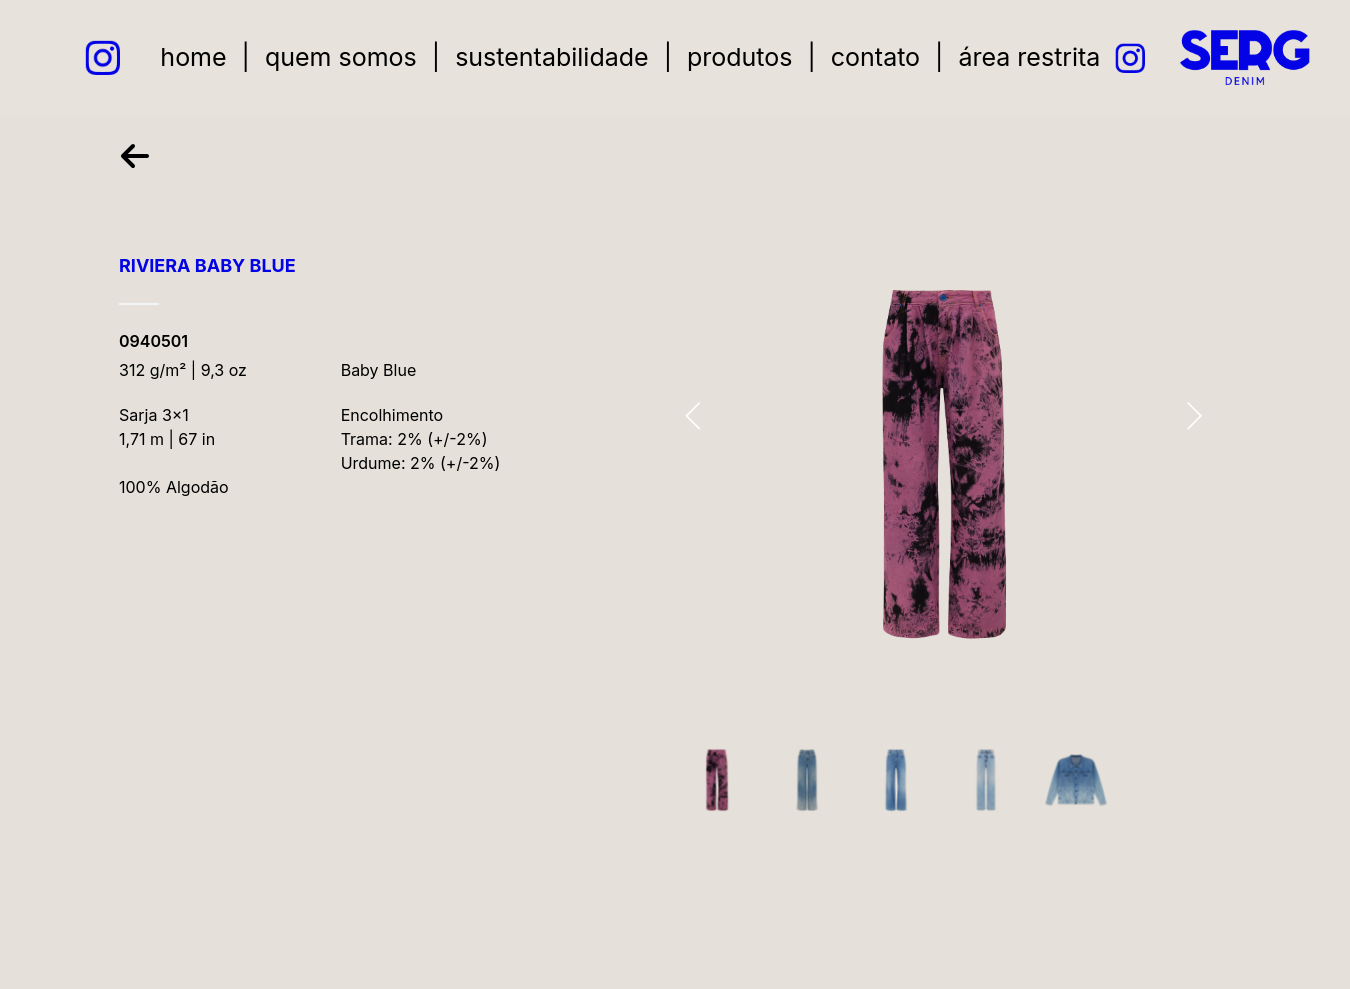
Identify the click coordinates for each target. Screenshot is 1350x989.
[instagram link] (105, 57)
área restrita (1031, 57)
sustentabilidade (553, 57)
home (195, 57)
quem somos (342, 57)
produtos (741, 57)
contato (876, 57)
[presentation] (693, 419)
